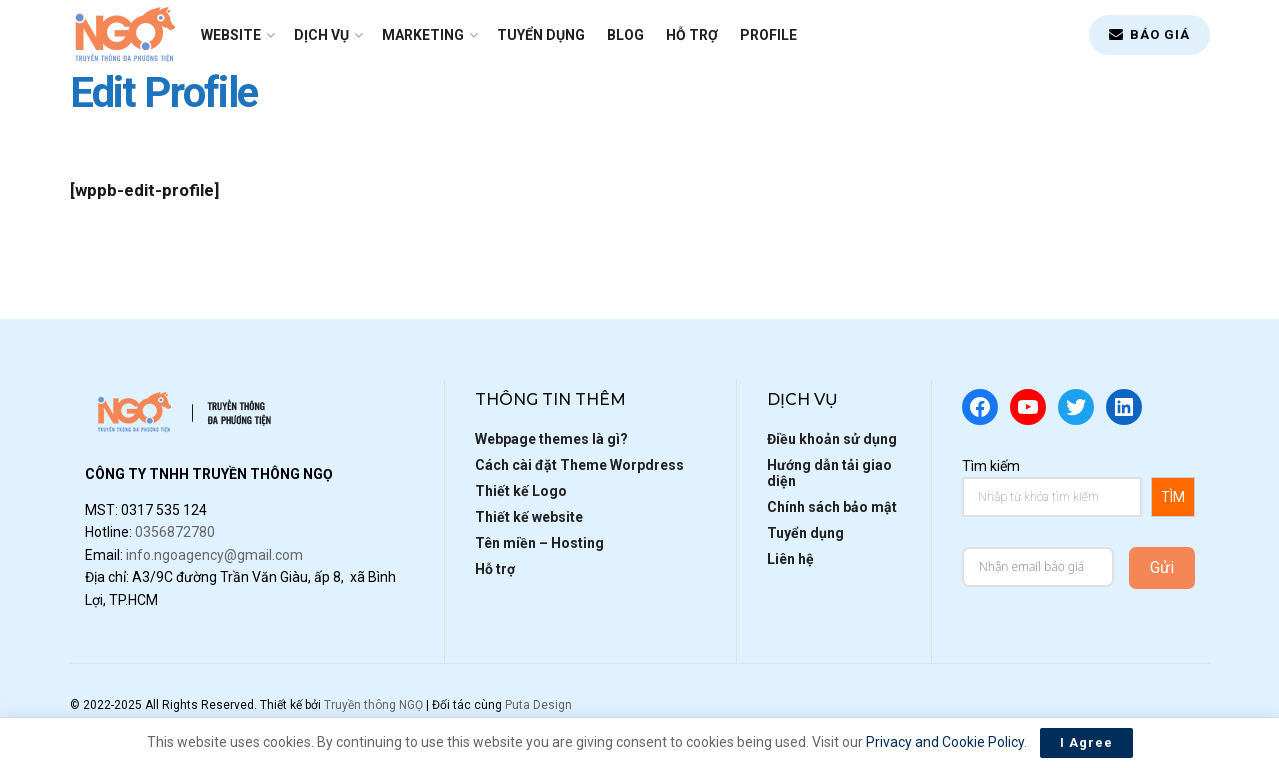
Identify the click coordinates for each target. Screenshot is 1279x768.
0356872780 (175, 532)
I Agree (1086, 742)
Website (231, 35)
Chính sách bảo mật (832, 507)
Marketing (423, 35)
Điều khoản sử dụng (832, 439)
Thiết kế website (529, 517)
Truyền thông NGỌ (373, 705)
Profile (768, 35)
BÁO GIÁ (1149, 34)
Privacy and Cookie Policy (945, 742)
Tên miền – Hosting (539, 543)
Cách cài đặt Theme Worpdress (579, 465)
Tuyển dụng (541, 35)
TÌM (1173, 497)
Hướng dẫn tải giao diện (829, 473)
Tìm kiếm (991, 466)
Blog (625, 35)
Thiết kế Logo (521, 491)
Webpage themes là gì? (551, 439)
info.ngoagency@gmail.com (214, 555)
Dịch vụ (321, 35)
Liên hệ (790, 559)
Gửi (1162, 567)
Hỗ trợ (692, 35)
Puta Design (538, 705)
